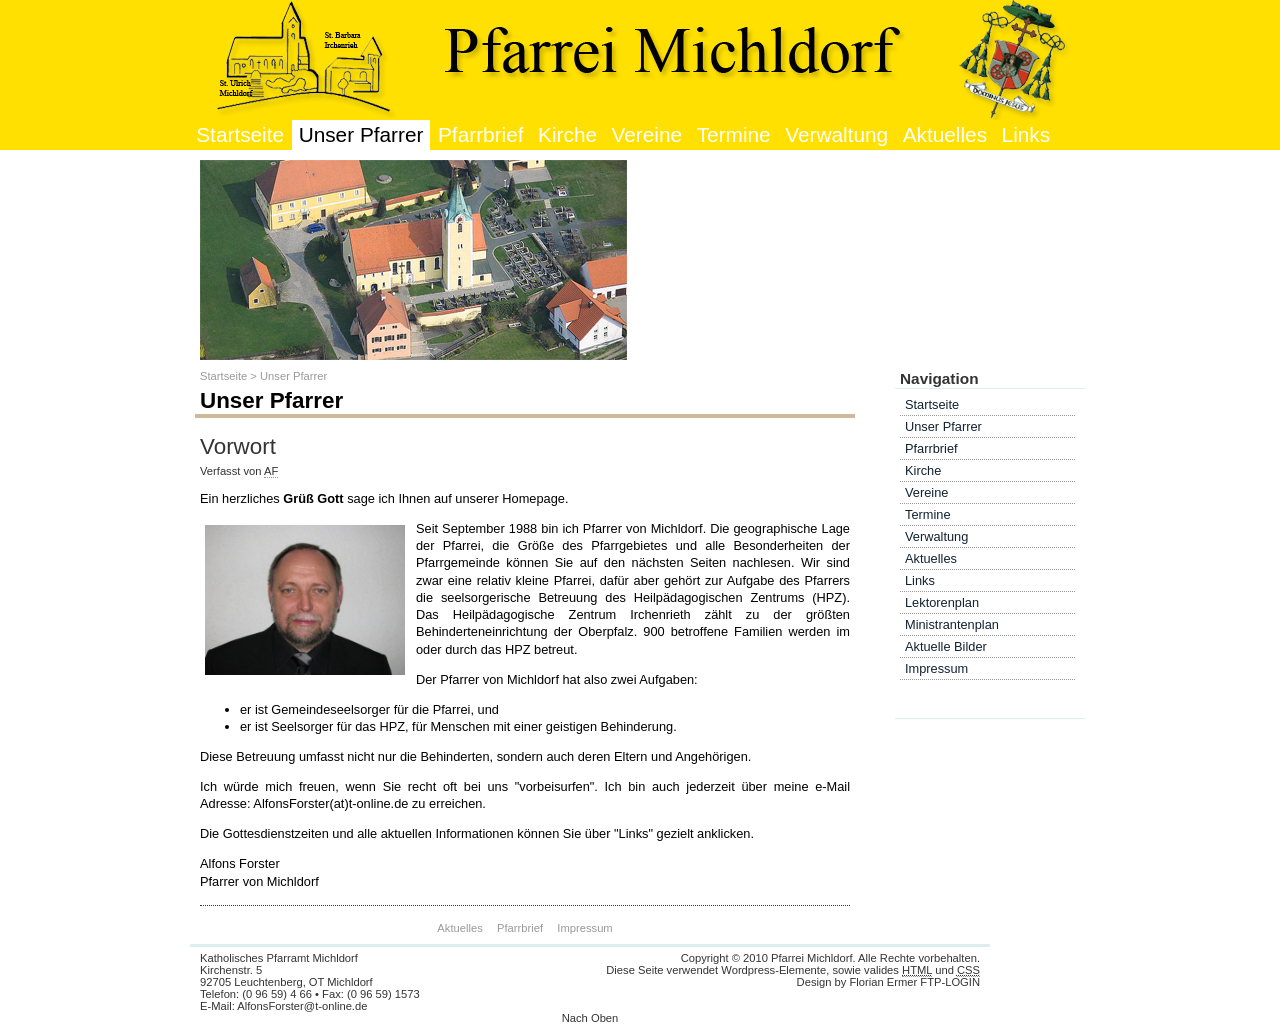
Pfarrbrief (481, 134)
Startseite (240, 134)
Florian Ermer (883, 982)
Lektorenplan (942, 602)
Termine (734, 134)
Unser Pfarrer (361, 134)
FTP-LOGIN (950, 982)
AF (271, 471)
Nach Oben (590, 1018)
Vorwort (238, 446)
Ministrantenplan (952, 624)
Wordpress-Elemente (773, 970)
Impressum (584, 928)
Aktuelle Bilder (946, 646)
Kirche (567, 134)
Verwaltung (836, 134)
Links (1026, 134)
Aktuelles (945, 134)
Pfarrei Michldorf (811, 958)
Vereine (647, 134)
